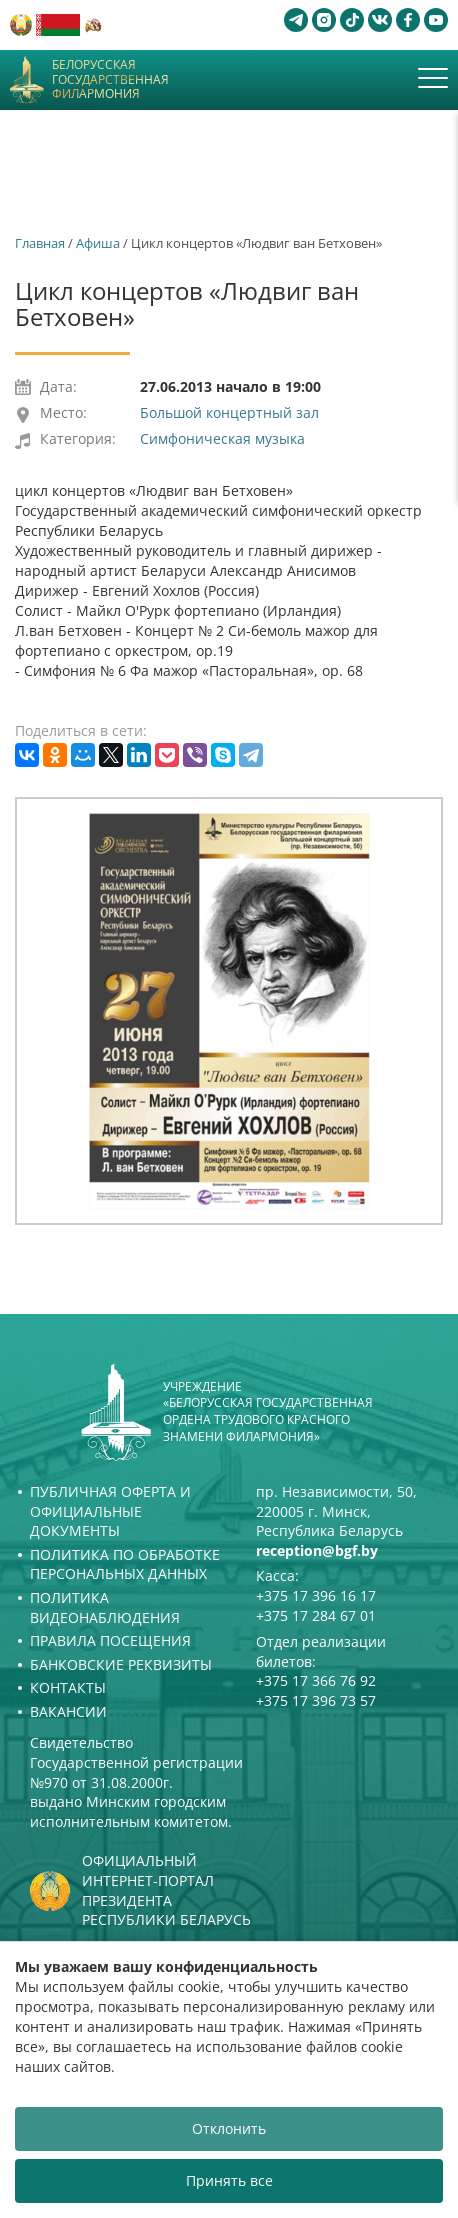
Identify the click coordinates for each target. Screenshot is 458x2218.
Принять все (229, 2180)
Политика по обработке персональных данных (125, 1564)
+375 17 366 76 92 (316, 1680)
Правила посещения (110, 1640)
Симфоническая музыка (222, 438)
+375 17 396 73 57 (316, 1700)
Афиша (98, 243)
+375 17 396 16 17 (316, 1595)
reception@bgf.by (317, 1550)
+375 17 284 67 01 (316, 1615)
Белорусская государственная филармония (110, 79)
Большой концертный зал (229, 412)
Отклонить (229, 2128)
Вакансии (68, 1711)
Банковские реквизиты (121, 1664)
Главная (40, 243)
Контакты (68, 1687)
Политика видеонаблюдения (105, 1607)
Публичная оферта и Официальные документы (110, 1511)
